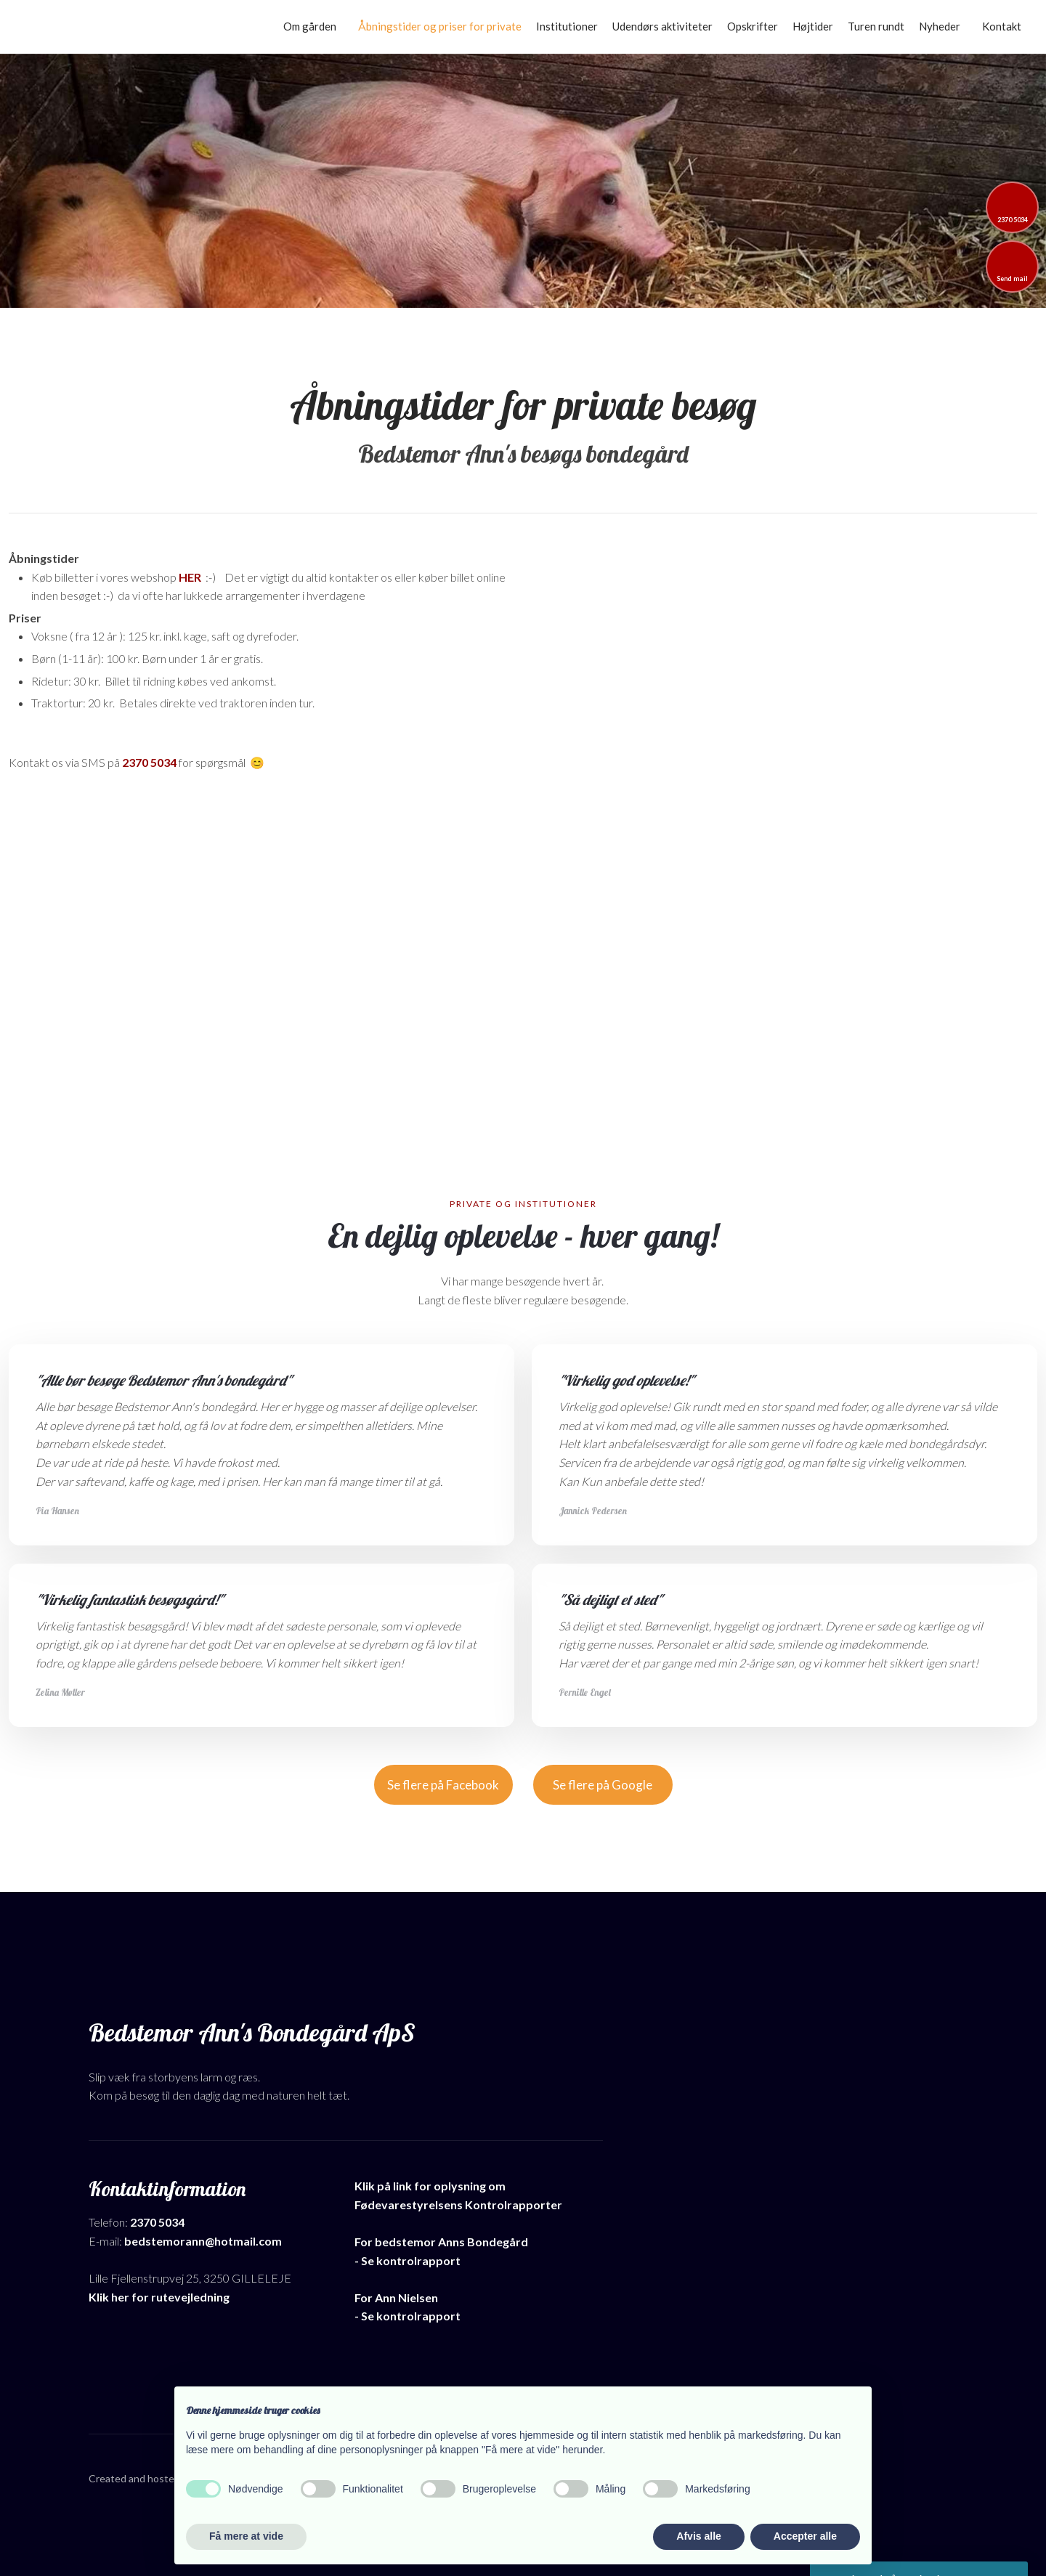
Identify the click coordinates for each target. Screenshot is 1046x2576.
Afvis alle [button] (698, 2536)
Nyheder (939, 26)
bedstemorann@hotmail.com (203, 2241)
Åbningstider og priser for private (440, 26)
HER (190, 577)
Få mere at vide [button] (246, 2536)
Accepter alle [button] (805, 2536)
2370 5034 (149, 762)
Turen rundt (876, 26)
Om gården (309, 26)
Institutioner (567, 26)
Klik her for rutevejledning (159, 2297)
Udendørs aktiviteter (662, 26)
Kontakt (1001, 26)
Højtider (812, 26)
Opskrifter (752, 26)
